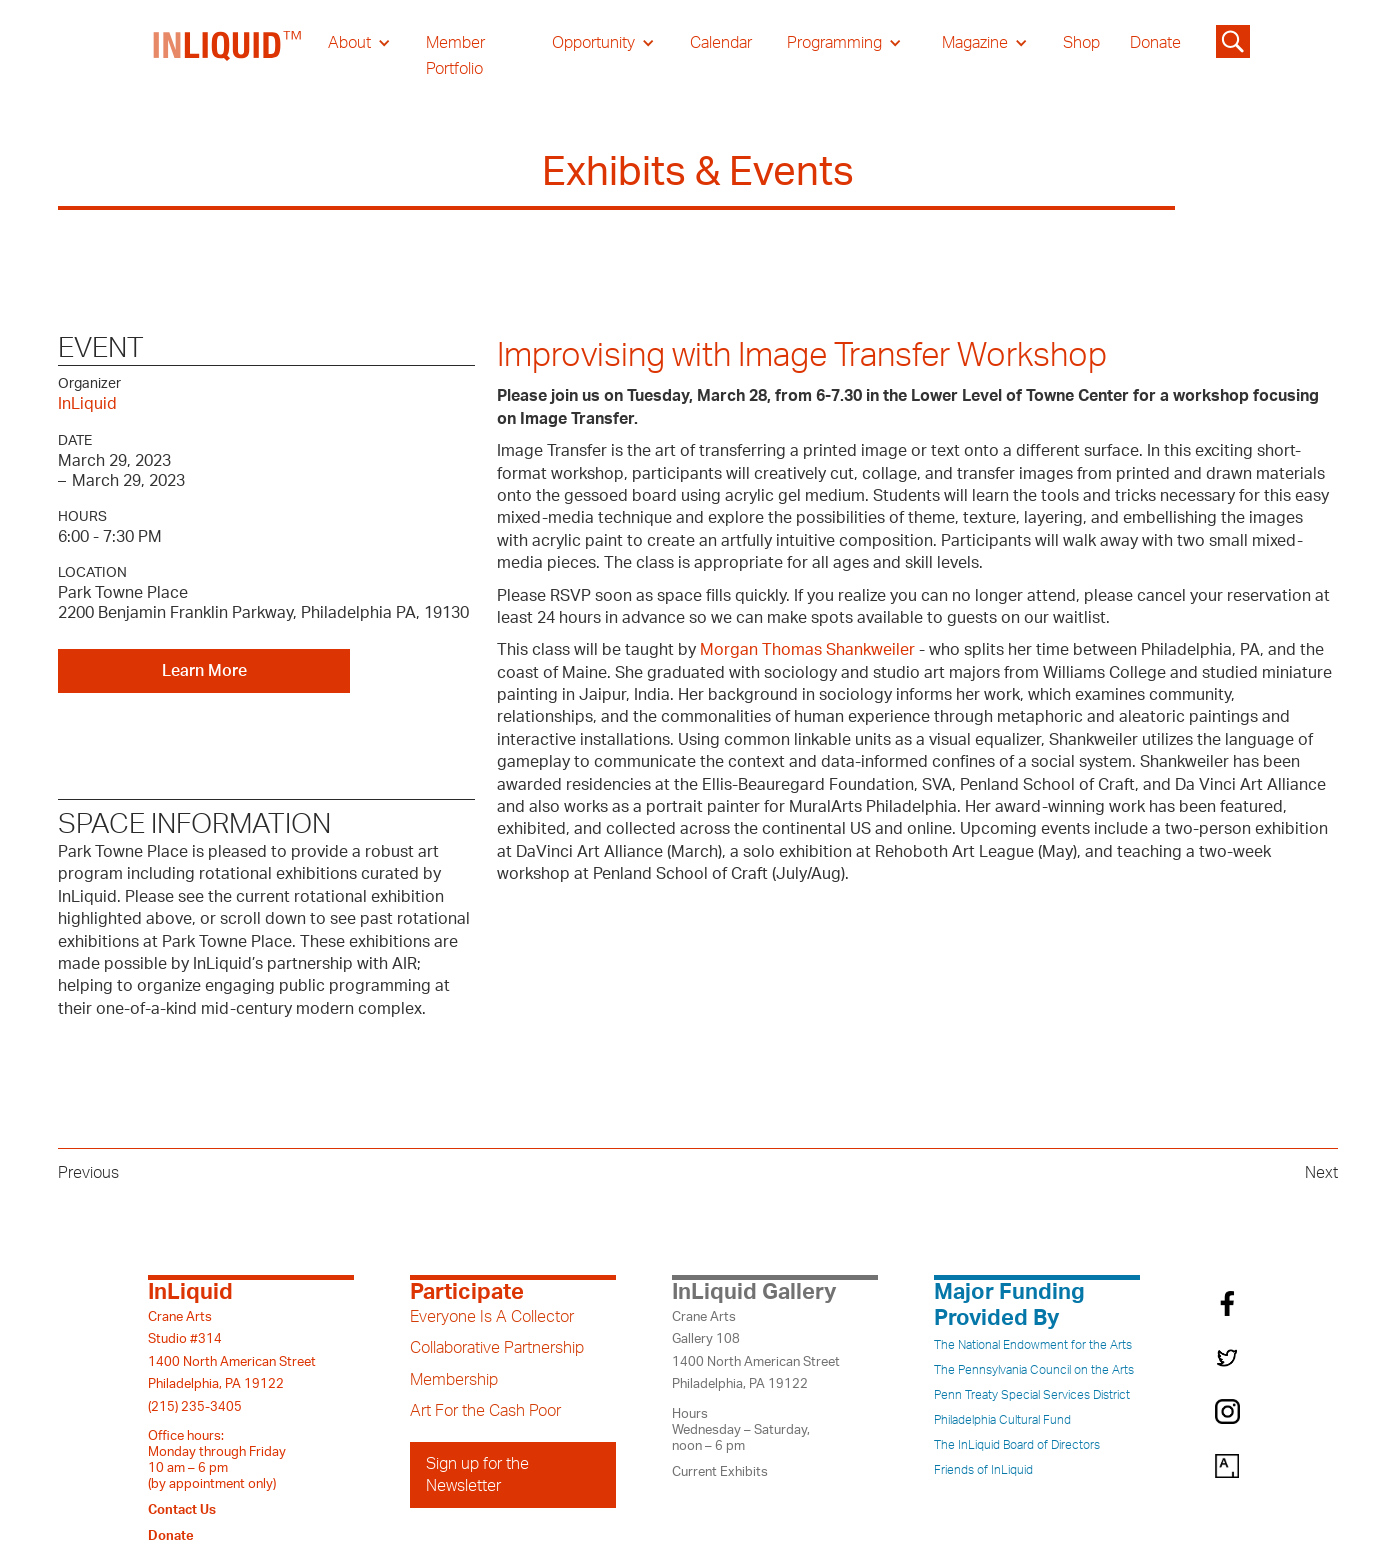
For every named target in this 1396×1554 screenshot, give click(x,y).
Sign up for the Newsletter (477, 1475)
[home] (228, 56)
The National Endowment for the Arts (1033, 1345)
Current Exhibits (720, 1472)
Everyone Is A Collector (492, 1317)
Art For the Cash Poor (485, 1411)
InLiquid (87, 404)
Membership (454, 1380)
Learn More (204, 671)
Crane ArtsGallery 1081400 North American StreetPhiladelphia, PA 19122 (756, 1350)
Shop (1081, 43)
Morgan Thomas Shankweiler (807, 650)
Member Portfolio (455, 56)
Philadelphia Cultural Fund (1002, 1420)
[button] (359, 43)
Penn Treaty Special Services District (1032, 1395)
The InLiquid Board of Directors (1017, 1445)
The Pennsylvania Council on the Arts (1034, 1370)
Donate (1155, 43)
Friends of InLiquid (983, 1470)
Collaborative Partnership (497, 1348)
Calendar (721, 43)
